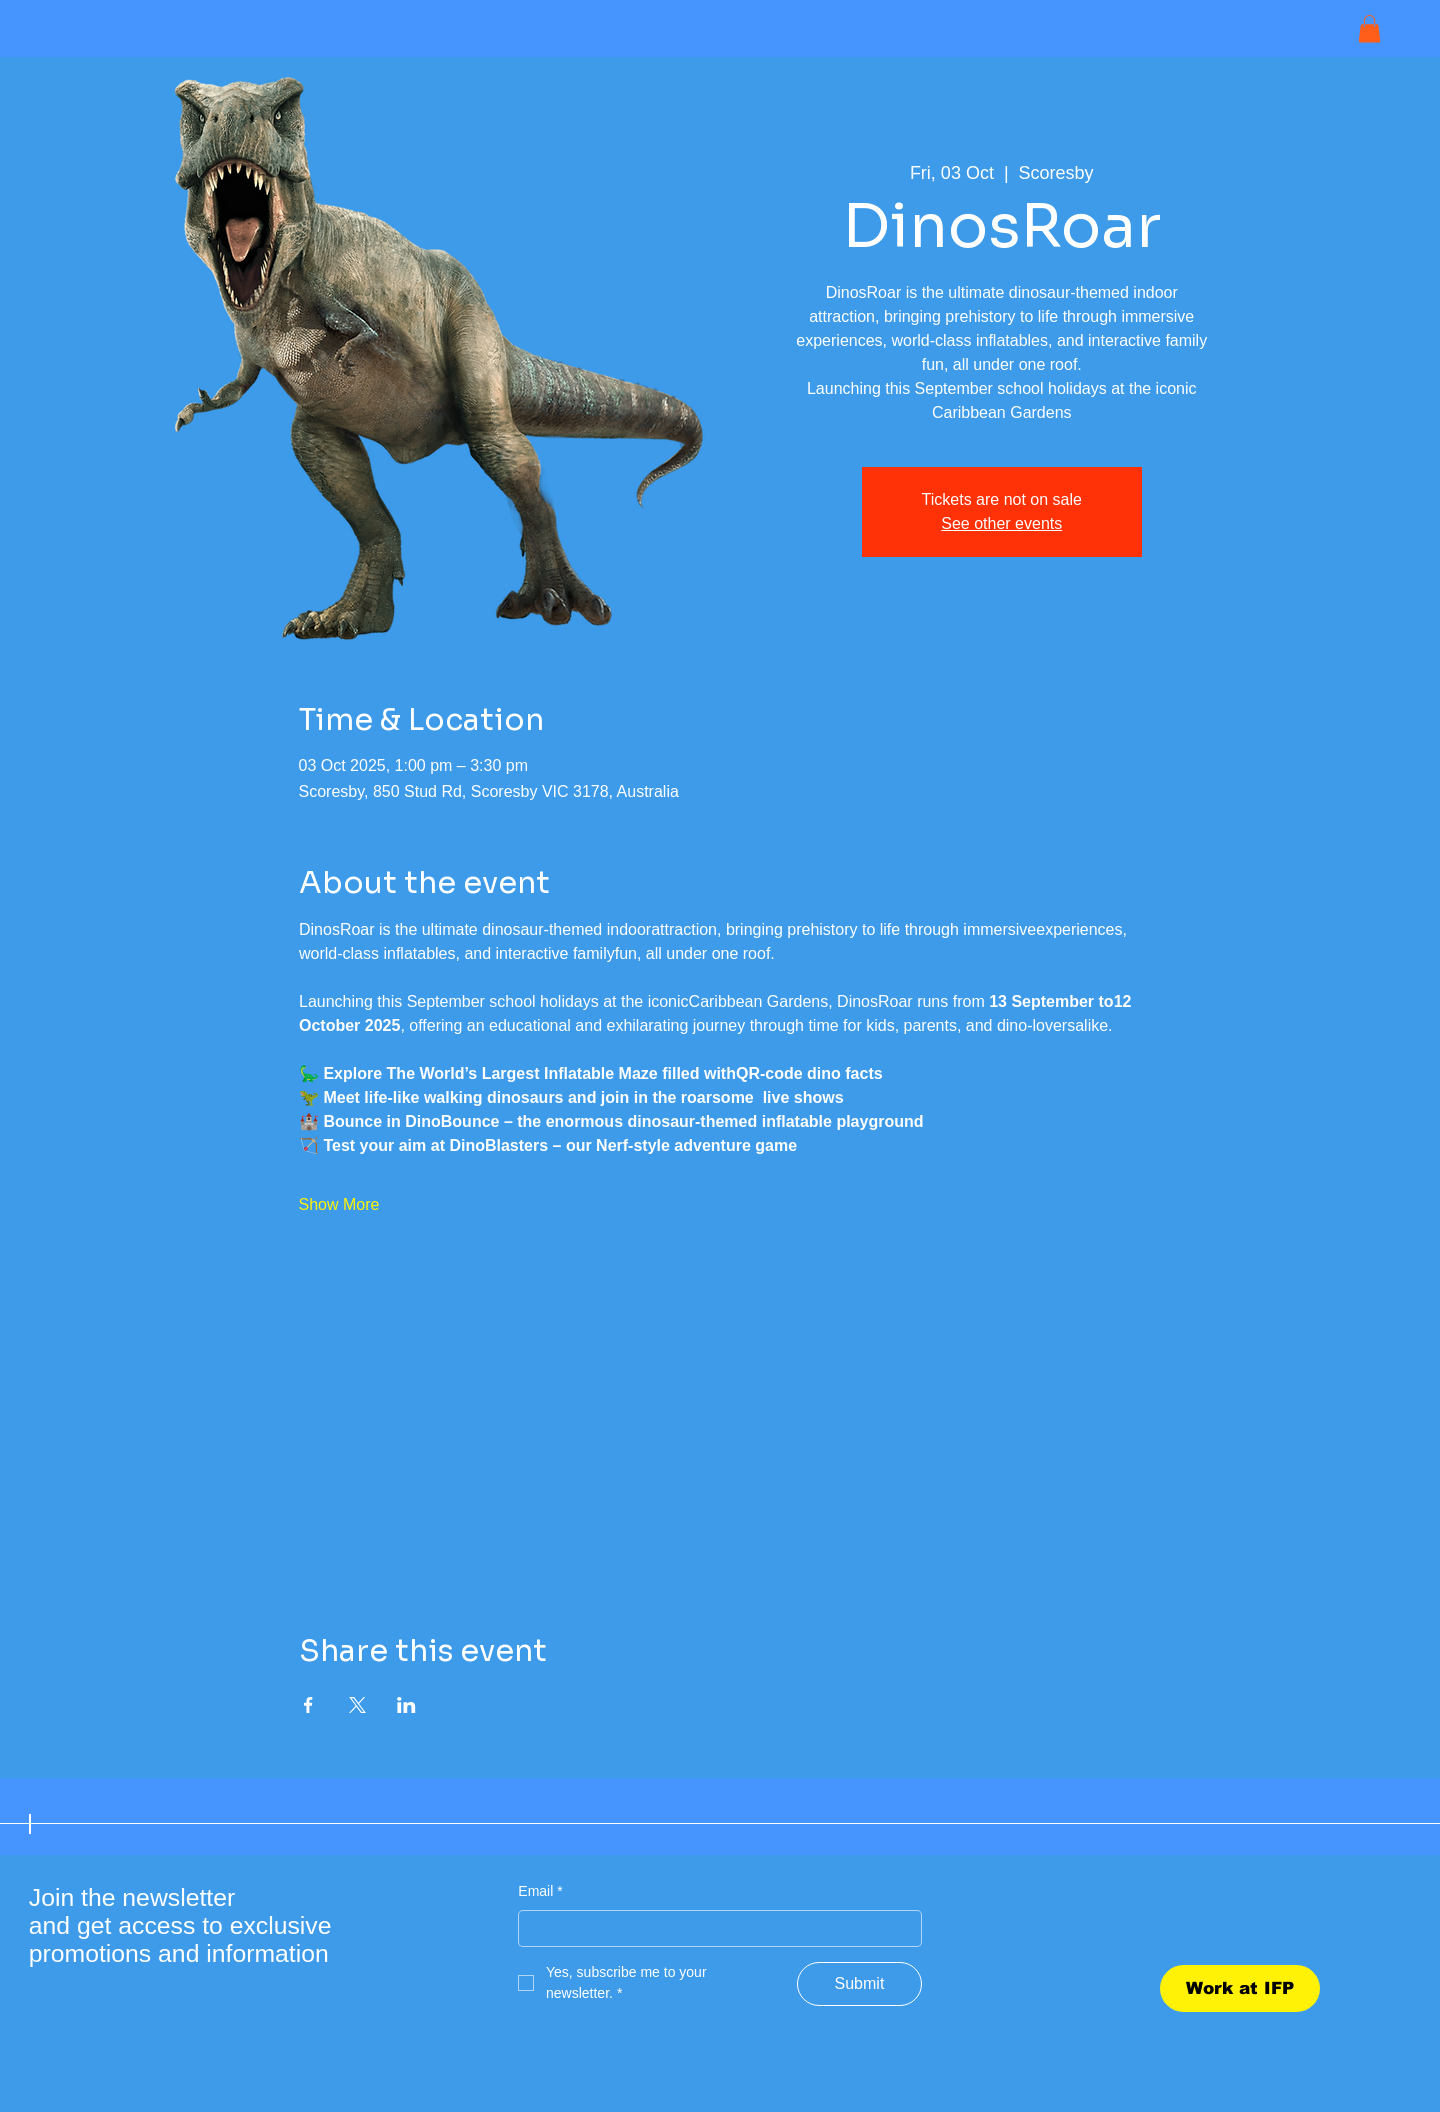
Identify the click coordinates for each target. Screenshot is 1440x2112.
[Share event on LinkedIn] (406, 1705)
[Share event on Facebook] (308, 1705)
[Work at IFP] (1240, 1988)
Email (540, 1892)
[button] (1369, 28)
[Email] (713, 1929)
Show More (339, 1204)
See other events (1001, 523)
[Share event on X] (357, 1705)
